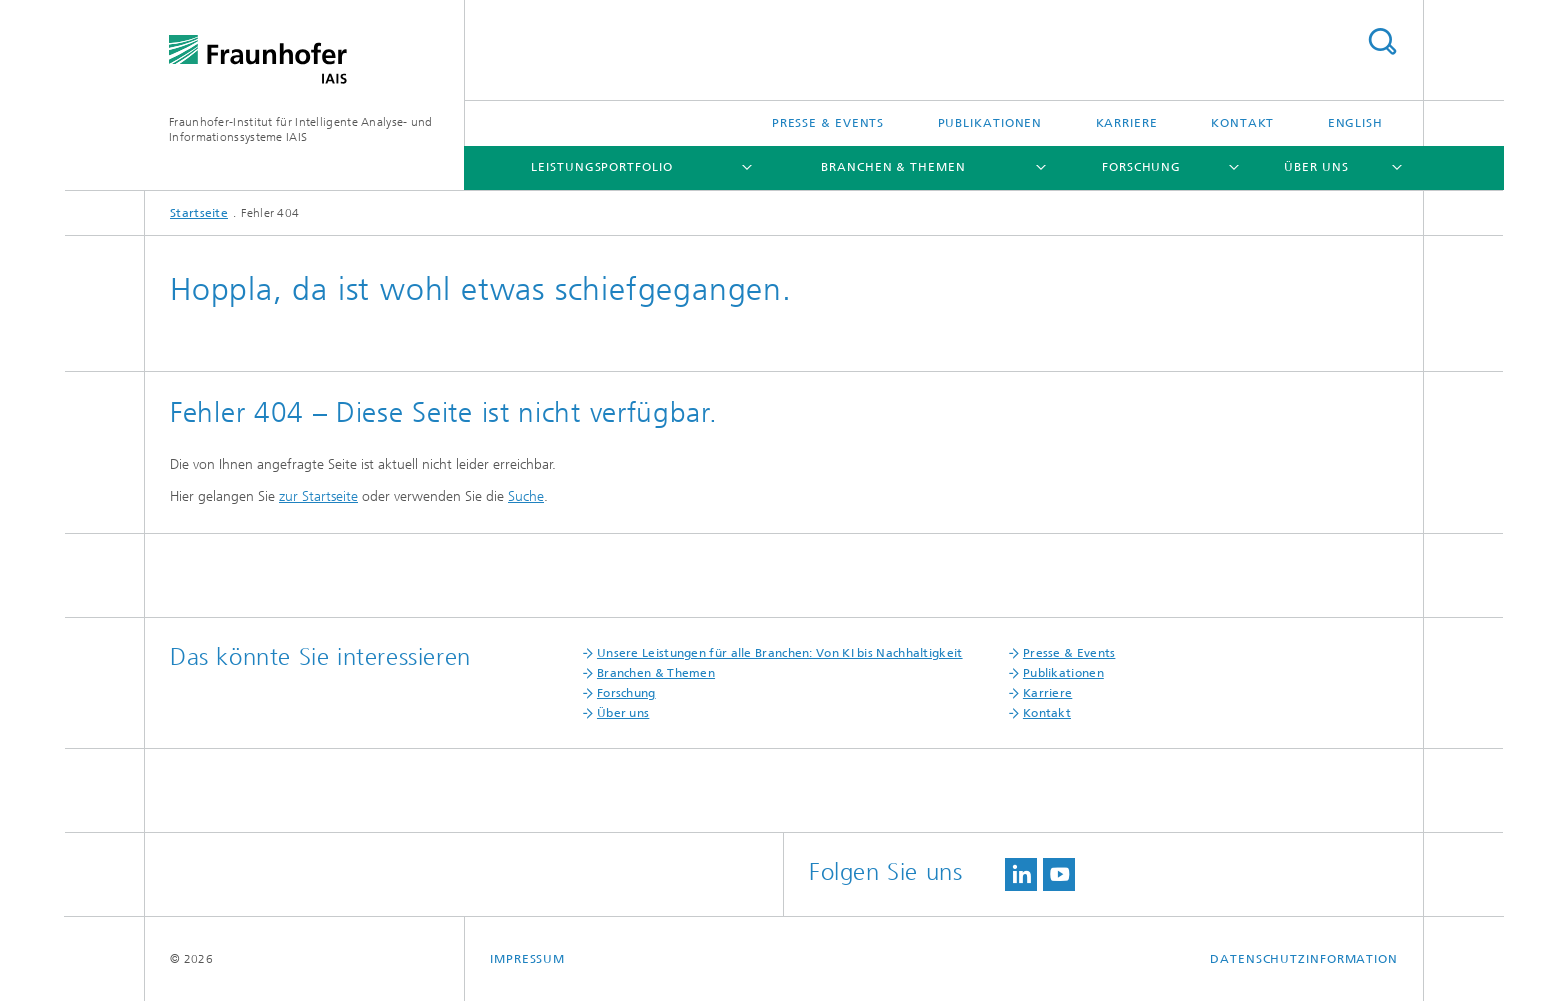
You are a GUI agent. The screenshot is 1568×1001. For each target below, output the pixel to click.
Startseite (199, 213)
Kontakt (1242, 123)
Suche (526, 496)
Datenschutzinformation (1304, 959)
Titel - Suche (1382, 41)
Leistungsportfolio (601, 167)
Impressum (527, 959)
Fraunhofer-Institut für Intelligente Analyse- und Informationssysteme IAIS (301, 129)
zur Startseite (318, 496)
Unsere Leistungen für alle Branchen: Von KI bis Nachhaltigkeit (780, 653)
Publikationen (990, 123)
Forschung (1141, 167)
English (1355, 123)
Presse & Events (828, 123)
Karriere (1127, 123)
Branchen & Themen (893, 167)
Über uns (1316, 167)
